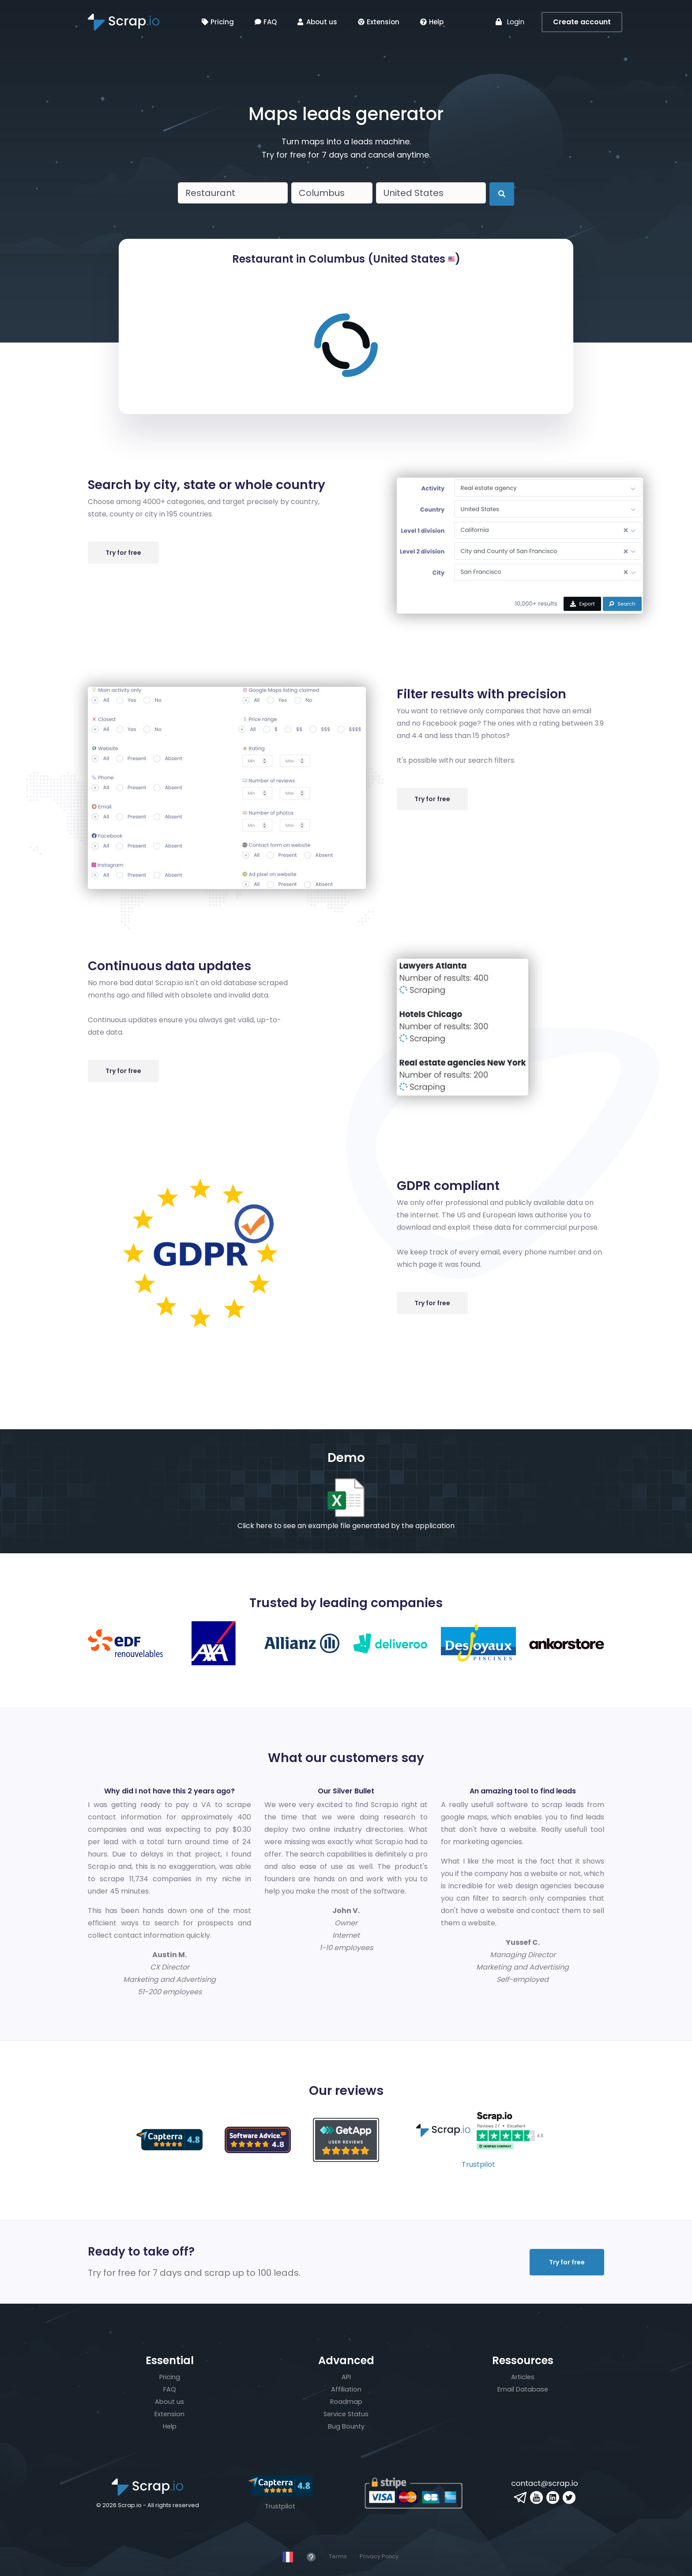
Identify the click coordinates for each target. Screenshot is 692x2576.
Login (510, 22)
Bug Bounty (346, 2426)
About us (317, 21)
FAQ (266, 21)
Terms (338, 2556)
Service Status (346, 2414)
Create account (582, 22)
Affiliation (346, 2389)
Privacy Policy (379, 2556)
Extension (378, 21)
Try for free (123, 552)
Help (432, 21)
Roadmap (346, 2401)
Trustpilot (478, 2164)
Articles (522, 2377)
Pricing (218, 21)
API (346, 2377)
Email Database (522, 2389)
